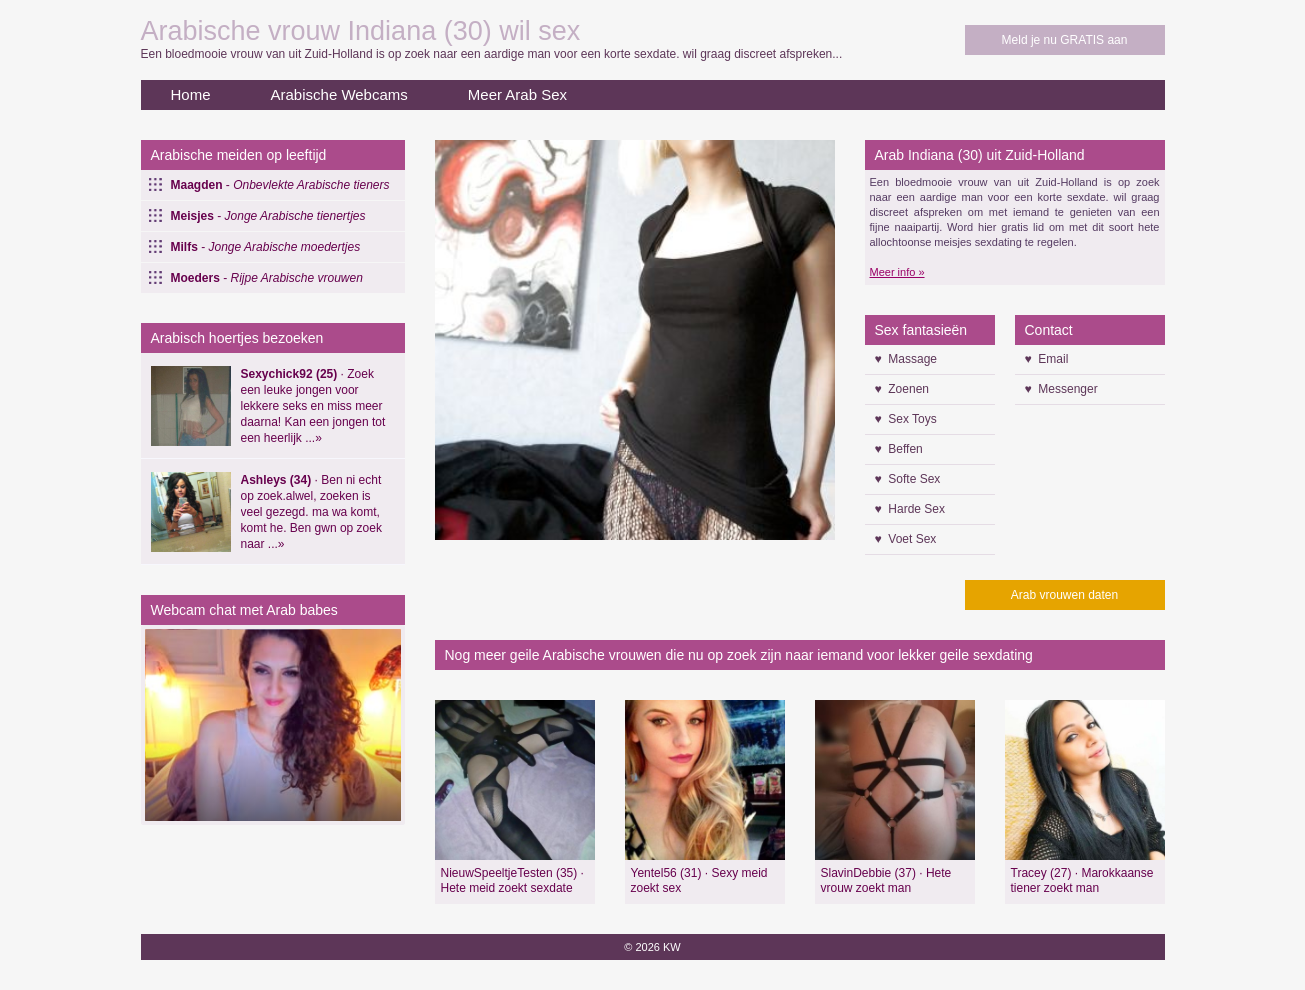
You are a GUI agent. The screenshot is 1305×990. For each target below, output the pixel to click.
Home (191, 94)
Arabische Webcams (339, 94)
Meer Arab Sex (517, 94)
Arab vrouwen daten (1064, 595)
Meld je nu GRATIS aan (1065, 40)
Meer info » (897, 272)
